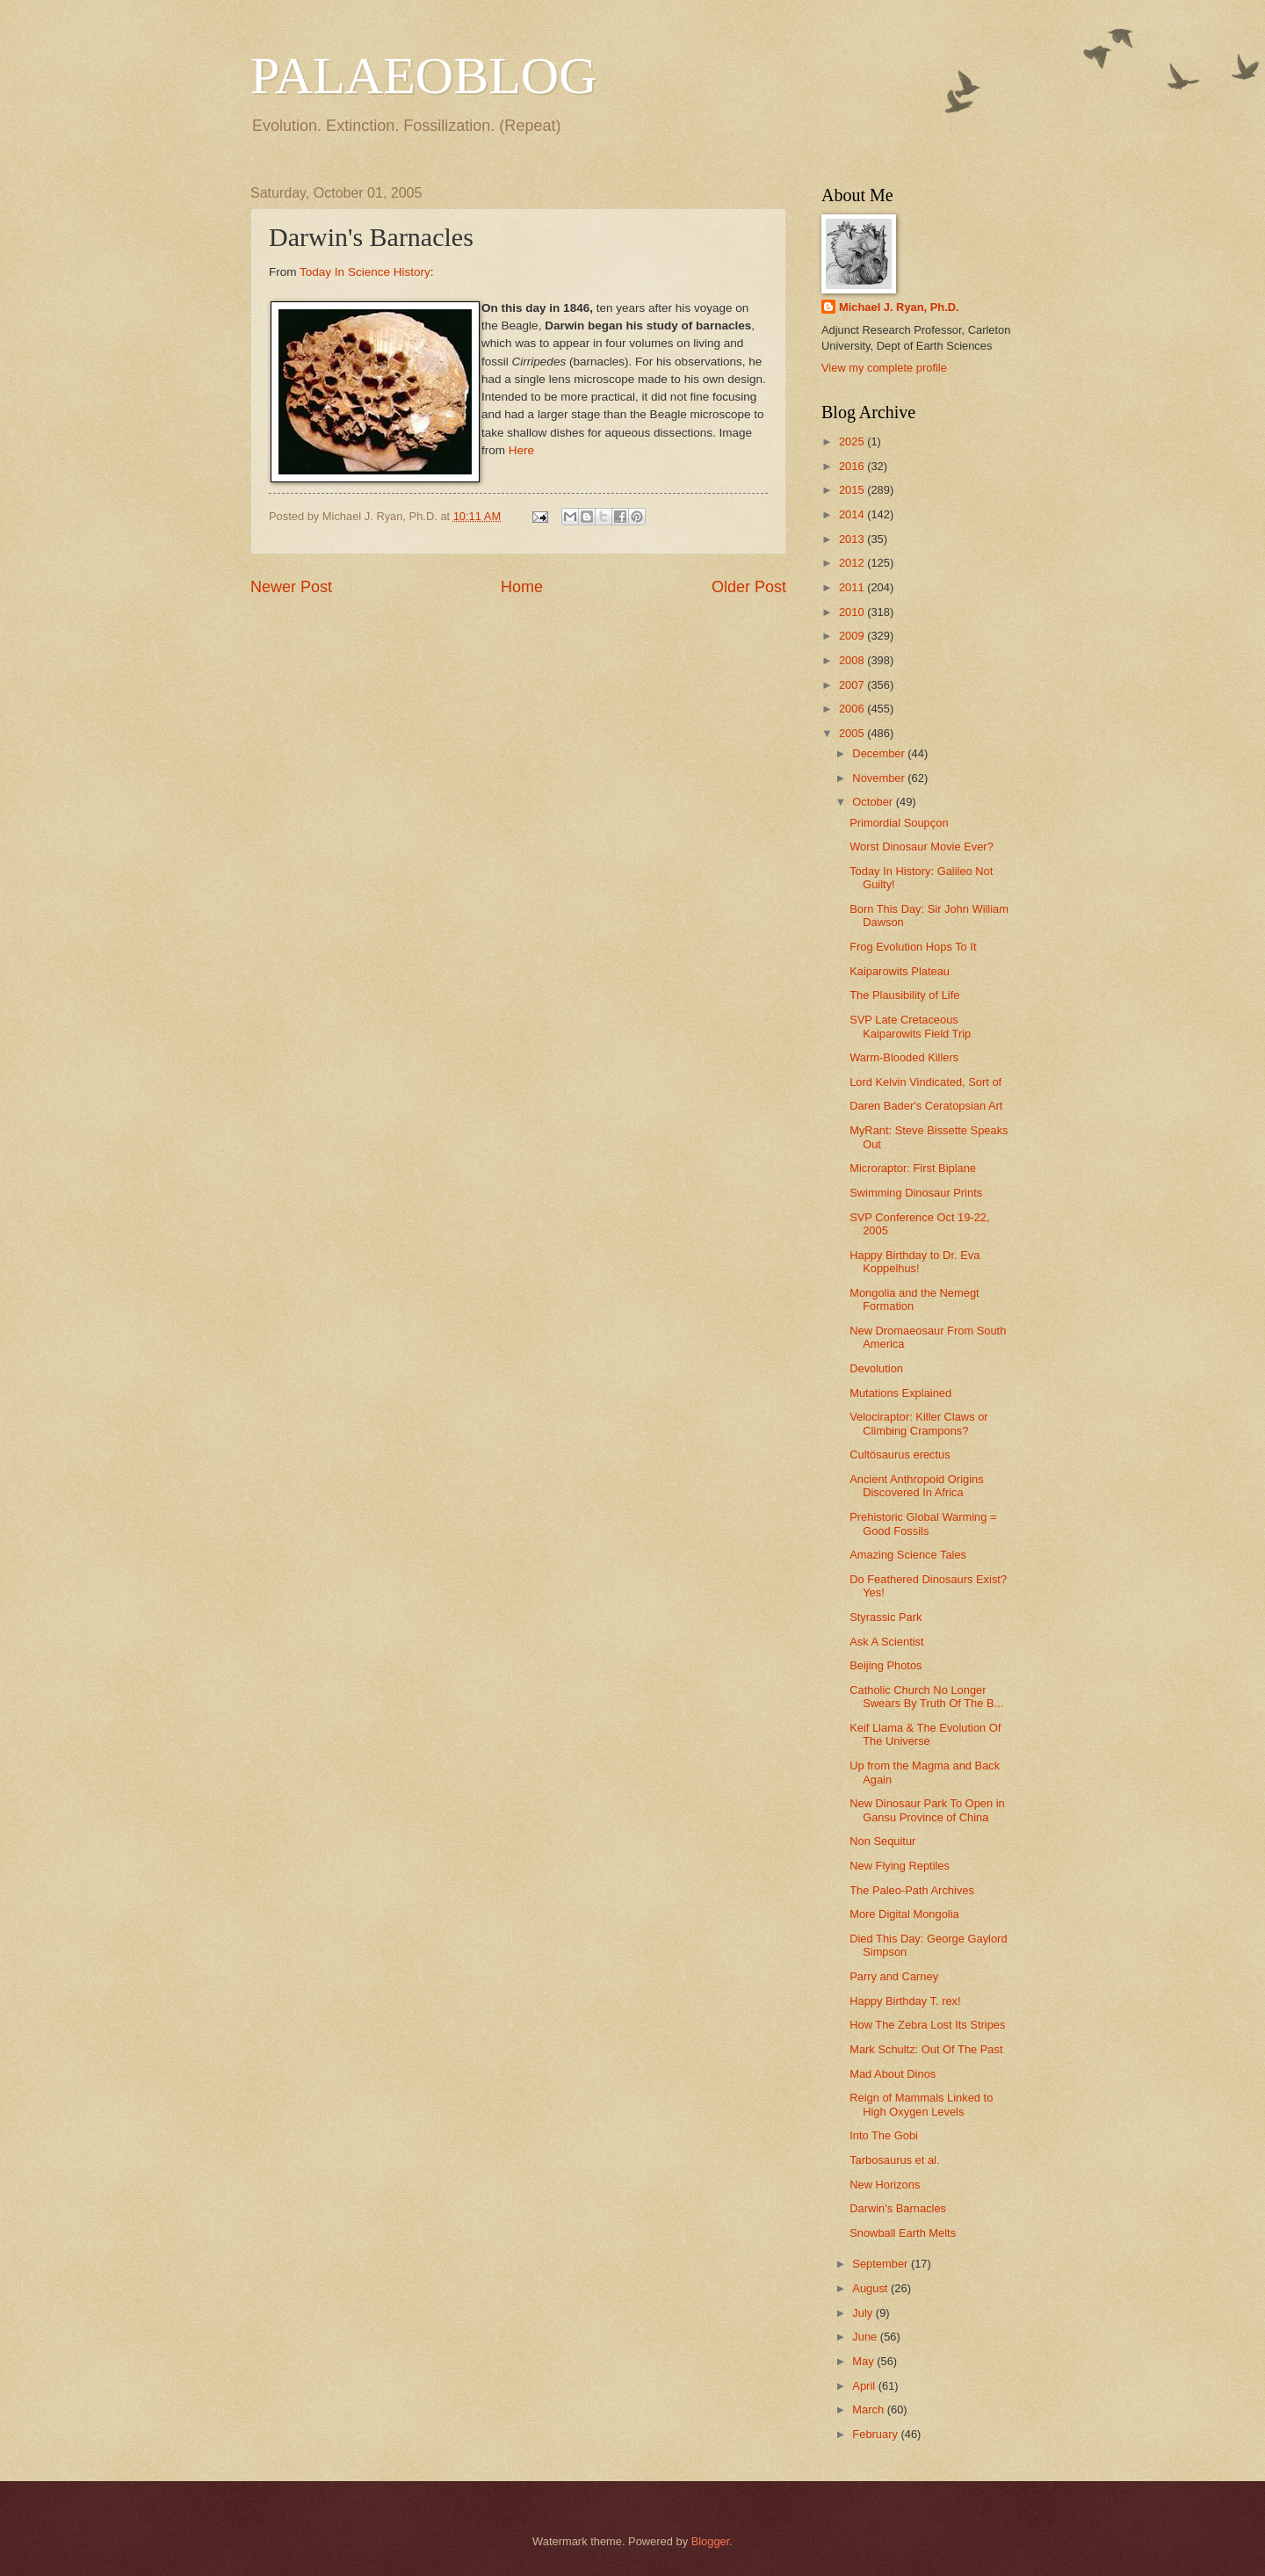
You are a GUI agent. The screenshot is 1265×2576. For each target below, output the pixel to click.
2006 (853, 708)
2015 (853, 489)
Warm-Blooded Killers (903, 1057)
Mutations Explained (900, 1393)
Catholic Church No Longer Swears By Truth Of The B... (926, 1696)
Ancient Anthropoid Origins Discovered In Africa (916, 1486)
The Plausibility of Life (904, 995)
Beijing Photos (885, 1665)
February (876, 2434)
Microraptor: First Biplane (912, 1168)
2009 (853, 635)
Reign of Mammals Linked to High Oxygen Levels (921, 2104)
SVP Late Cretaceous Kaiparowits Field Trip (910, 1026)
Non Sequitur (882, 1841)
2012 (853, 562)
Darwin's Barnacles (897, 2208)
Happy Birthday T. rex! (904, 2001)
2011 (853, 587)
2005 (853, 733)
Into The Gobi (883, 2135)
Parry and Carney (893, 1976)
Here (521, 450)
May (864, 2361)
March (869, 2409)
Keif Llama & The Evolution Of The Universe (925, 1734)
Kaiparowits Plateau (899, 971)
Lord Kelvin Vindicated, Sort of (925, 1082)
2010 (853, 612)
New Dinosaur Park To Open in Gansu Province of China (927, 1810)
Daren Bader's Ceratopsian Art (925, 1105)
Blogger (710, 2541)
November (879, 778)
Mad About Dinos (892, 2073)
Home (522, 587)
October (873, 801)
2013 (853, 539)
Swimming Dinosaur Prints (915, 1192)
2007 (853, 684)
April (865, 2385)
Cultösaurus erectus (900, 1454)
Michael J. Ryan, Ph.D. (899, 307)
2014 (853, 514)
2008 (853, 660)
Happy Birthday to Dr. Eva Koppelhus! (914, 1261)
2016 (853, 466)
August (871, 2288)
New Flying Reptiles (899, 1865)
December (879, 753)
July (863, 2312)
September (881, 2263)
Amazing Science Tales (907, 1554)
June (866, 2336)
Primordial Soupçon (898, 822)
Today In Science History (365, 272)
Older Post (749, 587)
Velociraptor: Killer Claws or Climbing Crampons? (918, 1423)
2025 (853, 441)
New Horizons (884, 2184)
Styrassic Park (885, 1617)
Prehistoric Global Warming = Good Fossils (922, 1523)
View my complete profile (884, 367)
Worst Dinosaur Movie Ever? (921, 846)
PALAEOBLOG (423, 76)
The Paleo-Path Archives (911, 1890)
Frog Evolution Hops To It (912, 946)
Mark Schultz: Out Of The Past (925, 2049)
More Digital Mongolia (904, 1914)
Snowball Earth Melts (902, 2233)
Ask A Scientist (886, 1641)
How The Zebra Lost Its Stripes (927, 2024)
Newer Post (291, 587)
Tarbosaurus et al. (894, 2160)
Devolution (876, 1368)
